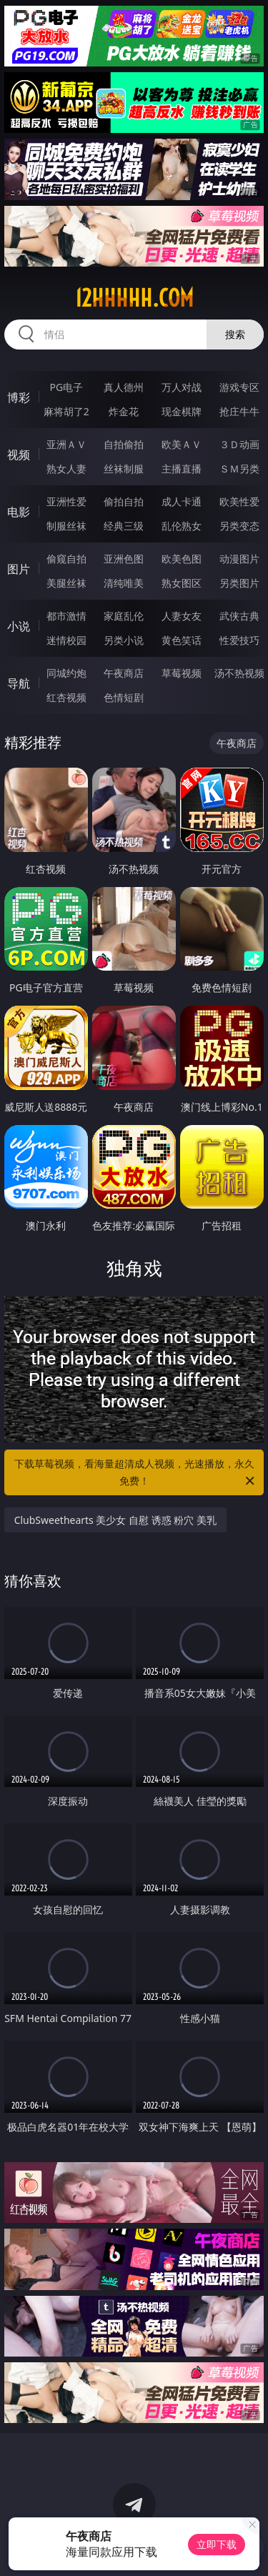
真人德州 (124, 387)
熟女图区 (182, 583)
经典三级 (124, 525)
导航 (18, 683)
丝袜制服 (124, 468)
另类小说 (124, 640)
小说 (18, 626)
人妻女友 (182, 616)
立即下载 (217, 2544)
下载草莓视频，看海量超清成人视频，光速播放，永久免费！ (135, 1473)
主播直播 (182, 468)
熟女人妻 (66, 468)
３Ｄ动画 (239, 444)
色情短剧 (124, 697)
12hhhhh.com (134, 298)
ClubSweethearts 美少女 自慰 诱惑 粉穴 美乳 (115, 1520)
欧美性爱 (239, 501)
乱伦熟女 (182, 525)
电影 (18, 512)
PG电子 (66, 387)
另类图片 (239, 583)
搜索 (235, 334)
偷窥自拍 (66, 558)
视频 (18, 454)
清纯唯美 (124, 583)
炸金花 (124, 411)
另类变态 (239, 525)
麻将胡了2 (66, 411)
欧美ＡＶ (182, 444)
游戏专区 (239, 387)
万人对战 (182, 387)
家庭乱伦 (124, 616)
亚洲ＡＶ (66, 444)
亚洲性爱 (66, 501)
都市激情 (66, 616)
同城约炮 (66, 673)
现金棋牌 (182, 411)
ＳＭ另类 (239, 468)
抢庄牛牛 (239, 411)
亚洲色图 (124, 558)
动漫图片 (239, 558)
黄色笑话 (182, 640)
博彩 (18, 397)
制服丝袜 (66, 525)
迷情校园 (66, 640)
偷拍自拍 (124, 501)
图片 (18, 569)
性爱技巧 (239, 640)
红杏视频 (66, 697)
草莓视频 (182, 673)
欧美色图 (182, 558)
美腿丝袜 (66, 583)
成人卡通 (182, 501)
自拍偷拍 (124, 444)
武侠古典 (239, 616)
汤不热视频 (239, 673)
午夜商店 (124, 673)
